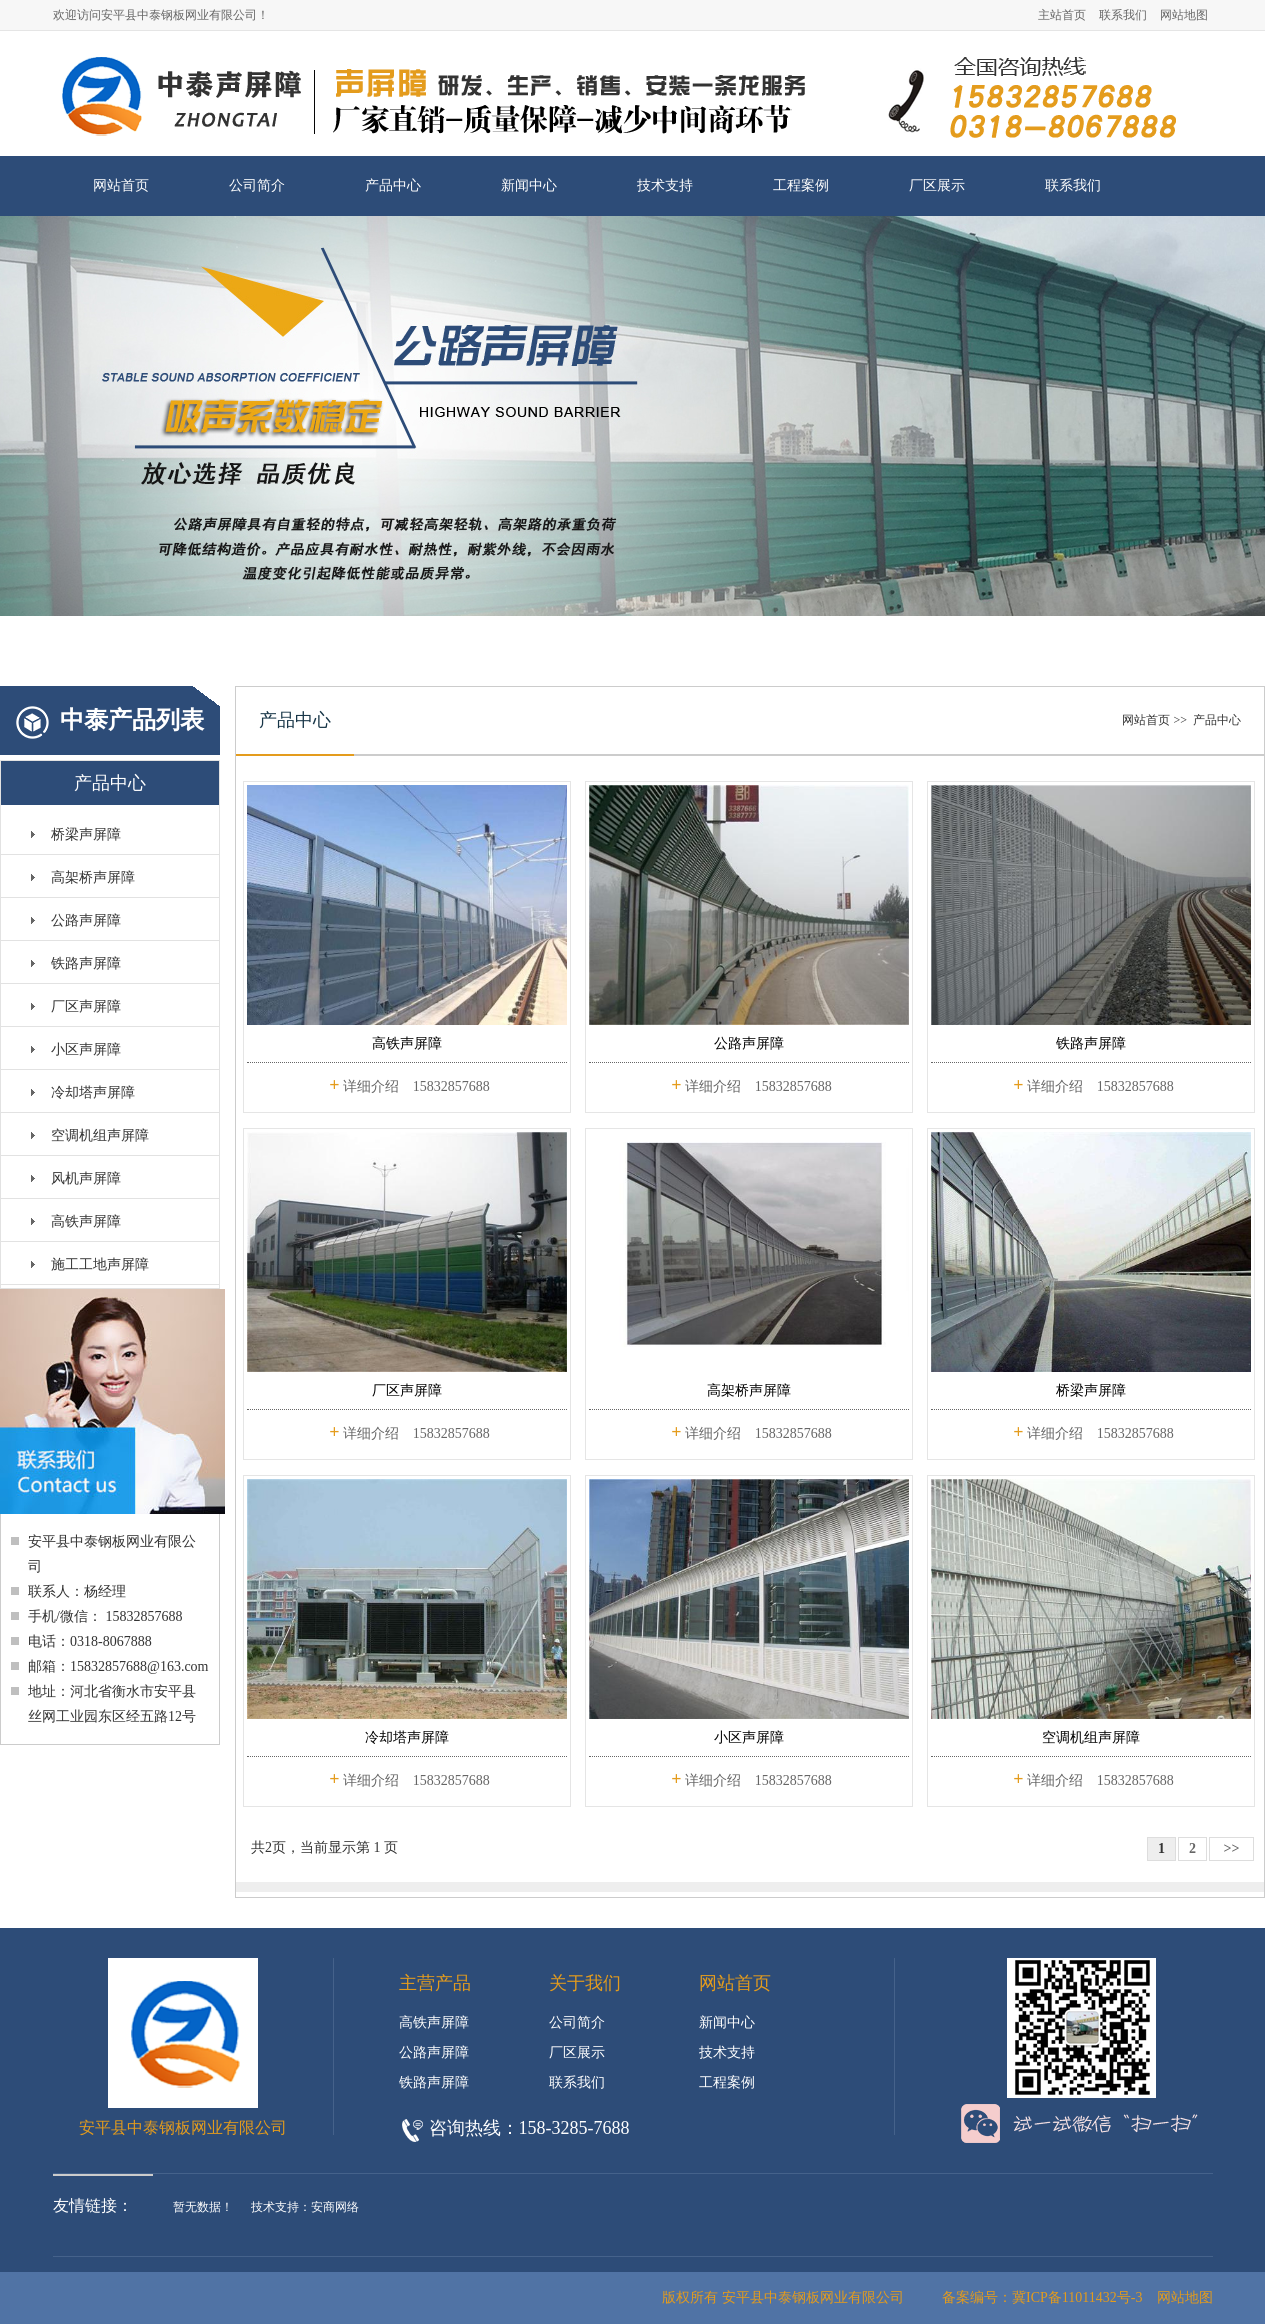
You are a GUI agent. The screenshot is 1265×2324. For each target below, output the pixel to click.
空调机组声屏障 (100, 1135)
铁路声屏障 (86, 963)
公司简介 (257, 185)
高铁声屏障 (86, 1221)
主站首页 (1062, 15)
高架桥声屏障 (93, 877)
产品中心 (393, 185)
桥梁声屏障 (86, 834)
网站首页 (121, 185)
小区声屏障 (86, 1049)
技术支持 (665, 185)
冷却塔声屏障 (93, 1092)
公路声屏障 (86, 920)
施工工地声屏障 (100, 1264)
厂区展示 (937, 185)
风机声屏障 (86, 1178)
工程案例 (801, 185)
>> (1231, 1848)
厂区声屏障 (86, 1006)
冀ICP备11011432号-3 (1077, 2297)
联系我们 (1123, 15)
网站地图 (1184, 15)
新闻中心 (529, 185)
